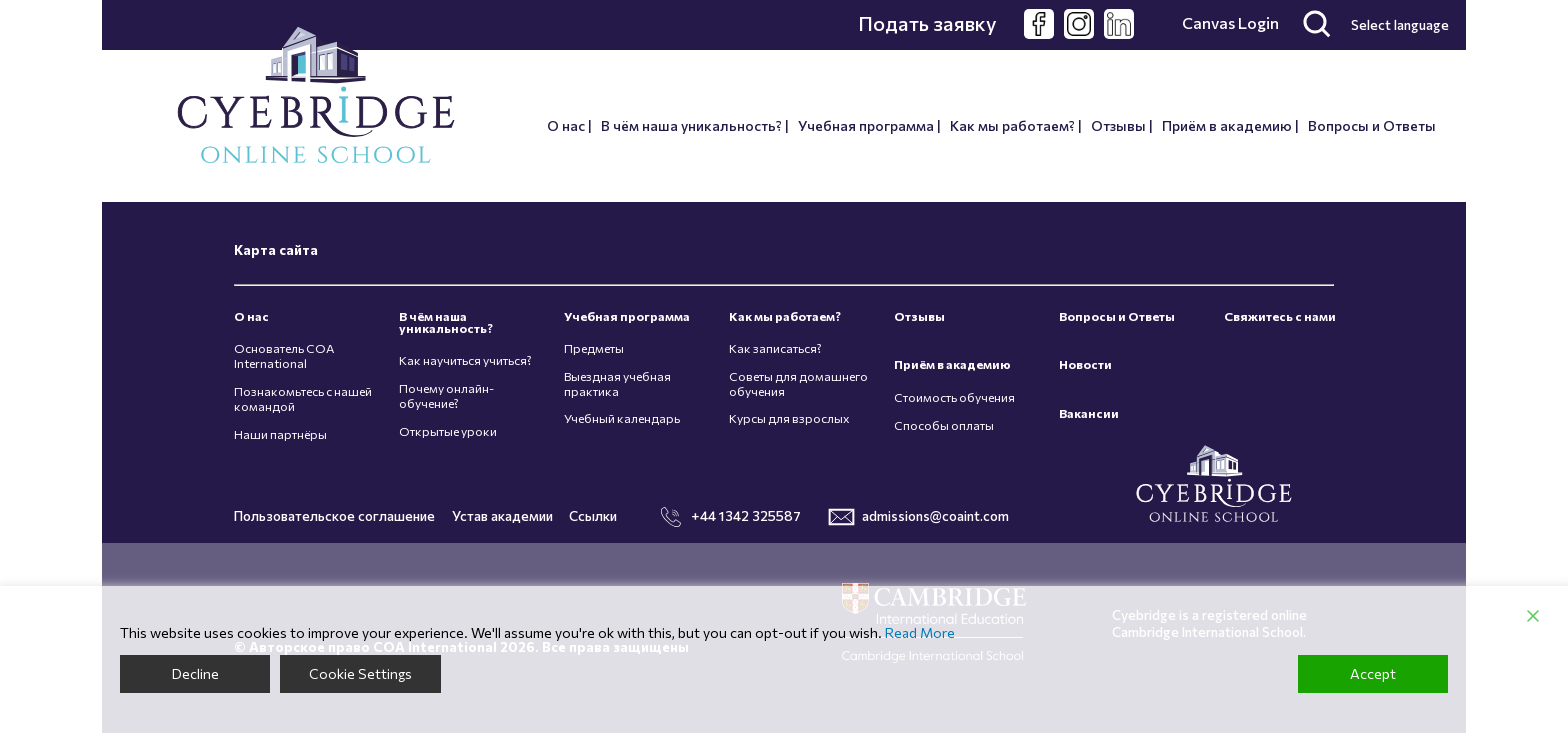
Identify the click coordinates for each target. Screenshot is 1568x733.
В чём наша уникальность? (691, 125)
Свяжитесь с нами (1280, 316)
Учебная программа (866, 125)
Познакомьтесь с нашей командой (303, 399)
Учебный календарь (622, 418)
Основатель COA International (284, 356)
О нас (566, 125)
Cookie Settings (360, 673)
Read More (920, 633)
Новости (1085, 364)
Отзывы (1118, 125)
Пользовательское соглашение (334, 515)
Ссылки (593, 515)
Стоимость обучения (954, 397)
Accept (1373, 673)
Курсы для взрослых (789, 418)
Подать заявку (927, 23)
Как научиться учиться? (465, 360)
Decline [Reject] (195, 673)
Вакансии (1089, 413)
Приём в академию (1227, 125)
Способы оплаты (944, 425)
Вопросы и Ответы (1372, 125)
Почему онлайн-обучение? (446, 396)
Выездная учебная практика (617, 384)
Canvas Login (1230, 23)
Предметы (594, 348)
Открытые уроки (448, 431)
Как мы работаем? (1012, 125)
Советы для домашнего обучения (798, 384)
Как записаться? (775, 348)
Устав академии (502, 515)
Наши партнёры (280, 434)
